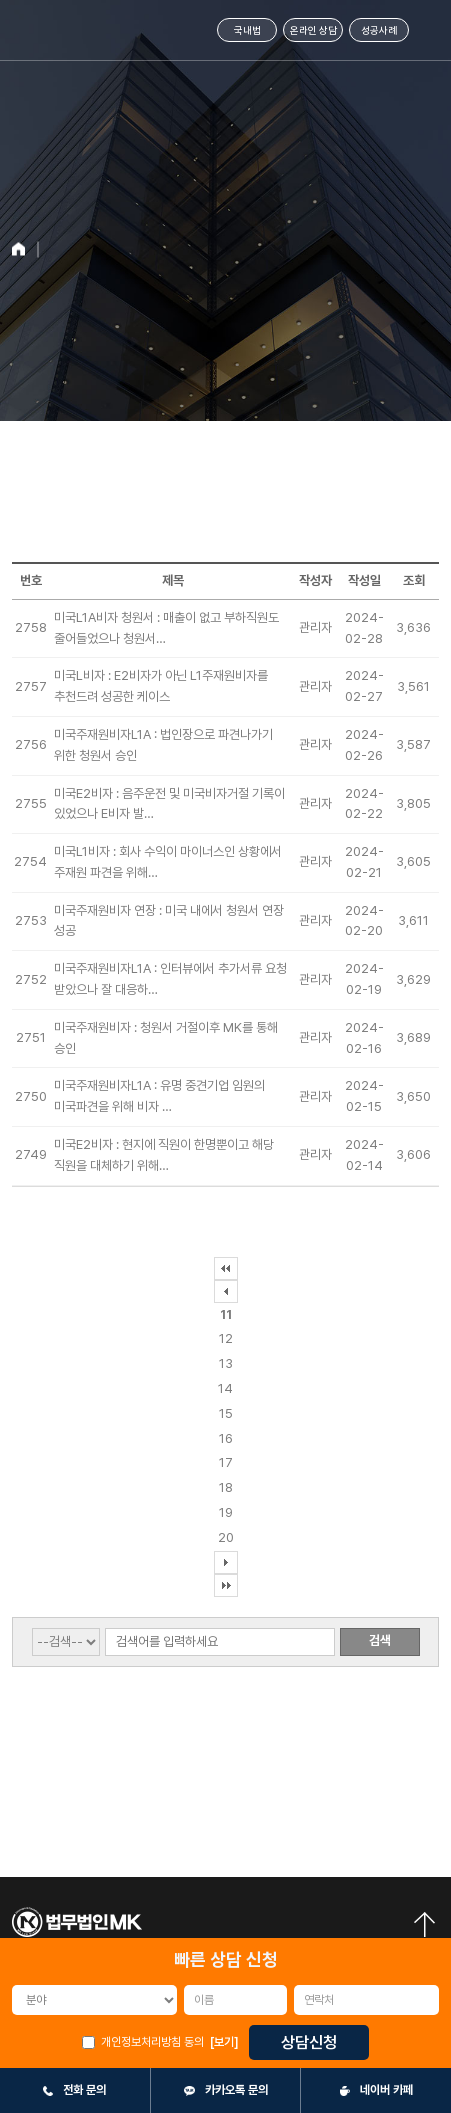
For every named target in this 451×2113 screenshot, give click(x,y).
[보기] (224, 2042)
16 (226, 1438)
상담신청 (309, 2042)
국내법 (247, 30)
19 (226, 1512)
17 (226, 1462)
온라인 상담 (313, 30)
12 (226, 1338)
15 (226, 1413)
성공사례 (379, 30)
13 (226, 1363)
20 (226, 1537)
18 (226, 1487)
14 (225, 1388)
